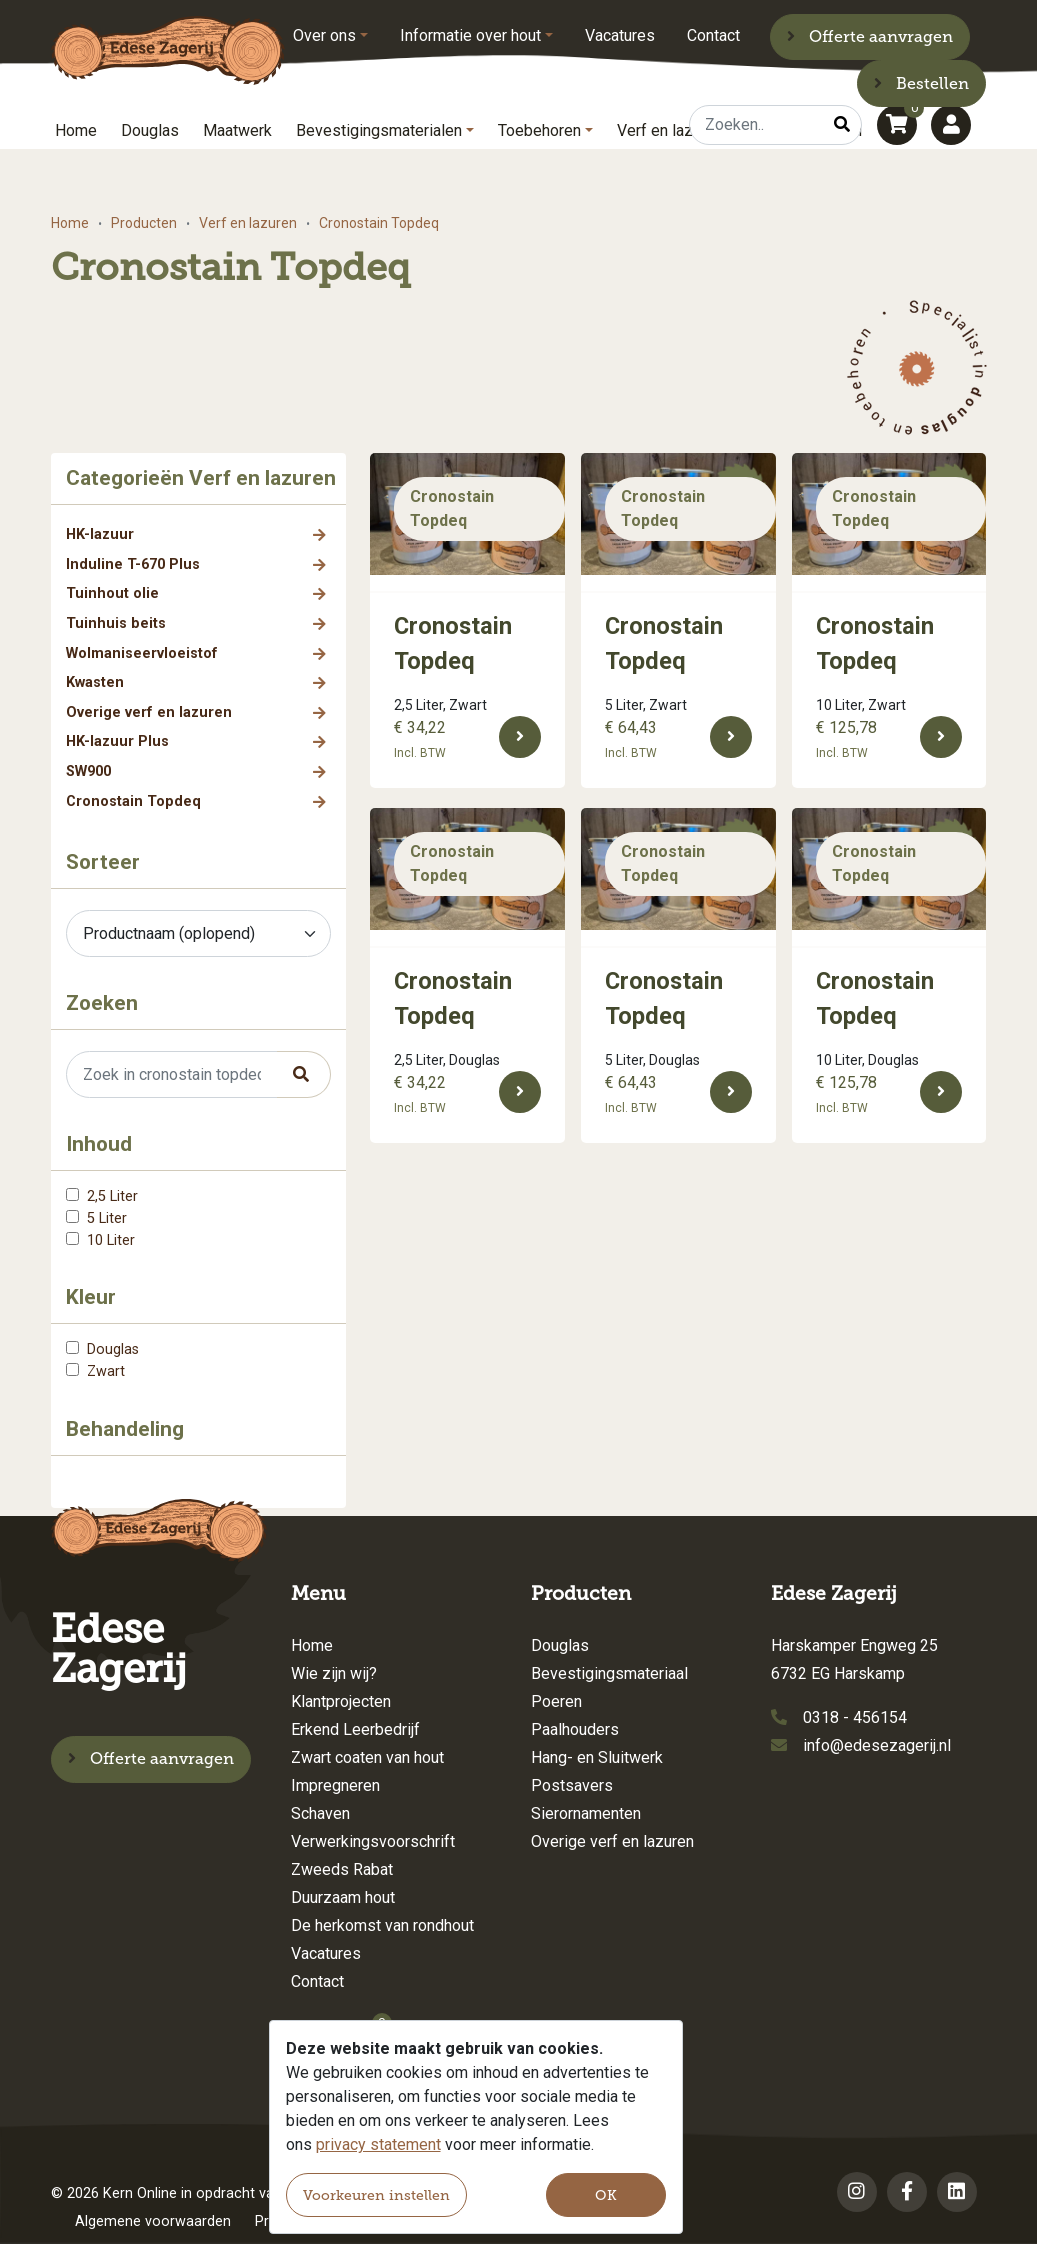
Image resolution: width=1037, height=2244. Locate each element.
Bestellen (921, 83)
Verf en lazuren (248, 223)
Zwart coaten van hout (367, 1757)
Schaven (320, 1813)
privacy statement (378, 2144)
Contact (713, 35)
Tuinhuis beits (116, 623)
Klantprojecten (341, 1701)
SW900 (88, 771)
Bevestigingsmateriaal (609, 1673)
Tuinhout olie (112, 593)
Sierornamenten (586, 1813)
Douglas (150, 130)
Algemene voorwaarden (153, 2221)
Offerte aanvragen (870, 36)
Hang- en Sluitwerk (597, 1757)
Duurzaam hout (343, 1897)
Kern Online (140, 2193)
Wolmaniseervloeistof (142, 653)
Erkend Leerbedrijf (355, 1729)
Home (76, 130)
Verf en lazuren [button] (670, 130)
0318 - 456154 (855, 1717)
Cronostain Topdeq (133, 801)
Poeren (556, 1701)
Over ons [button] (324, 35)
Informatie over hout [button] (470, 35)
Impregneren (335, 1785)
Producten (144, 223)
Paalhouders (575, 1729)
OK (606, 2195)
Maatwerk (237, 130)
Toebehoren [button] (539, 130)
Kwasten (95, 682)
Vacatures (620, 35)
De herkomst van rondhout (382, 1925)
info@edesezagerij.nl (877, 1745)
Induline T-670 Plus (133, 564)
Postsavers (572, 1785)
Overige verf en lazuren (149, 712)
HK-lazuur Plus (117, 741)
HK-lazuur (100, 534)
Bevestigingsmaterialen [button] (379, 130)
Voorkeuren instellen (376, 2195)
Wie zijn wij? (334, 1673)
